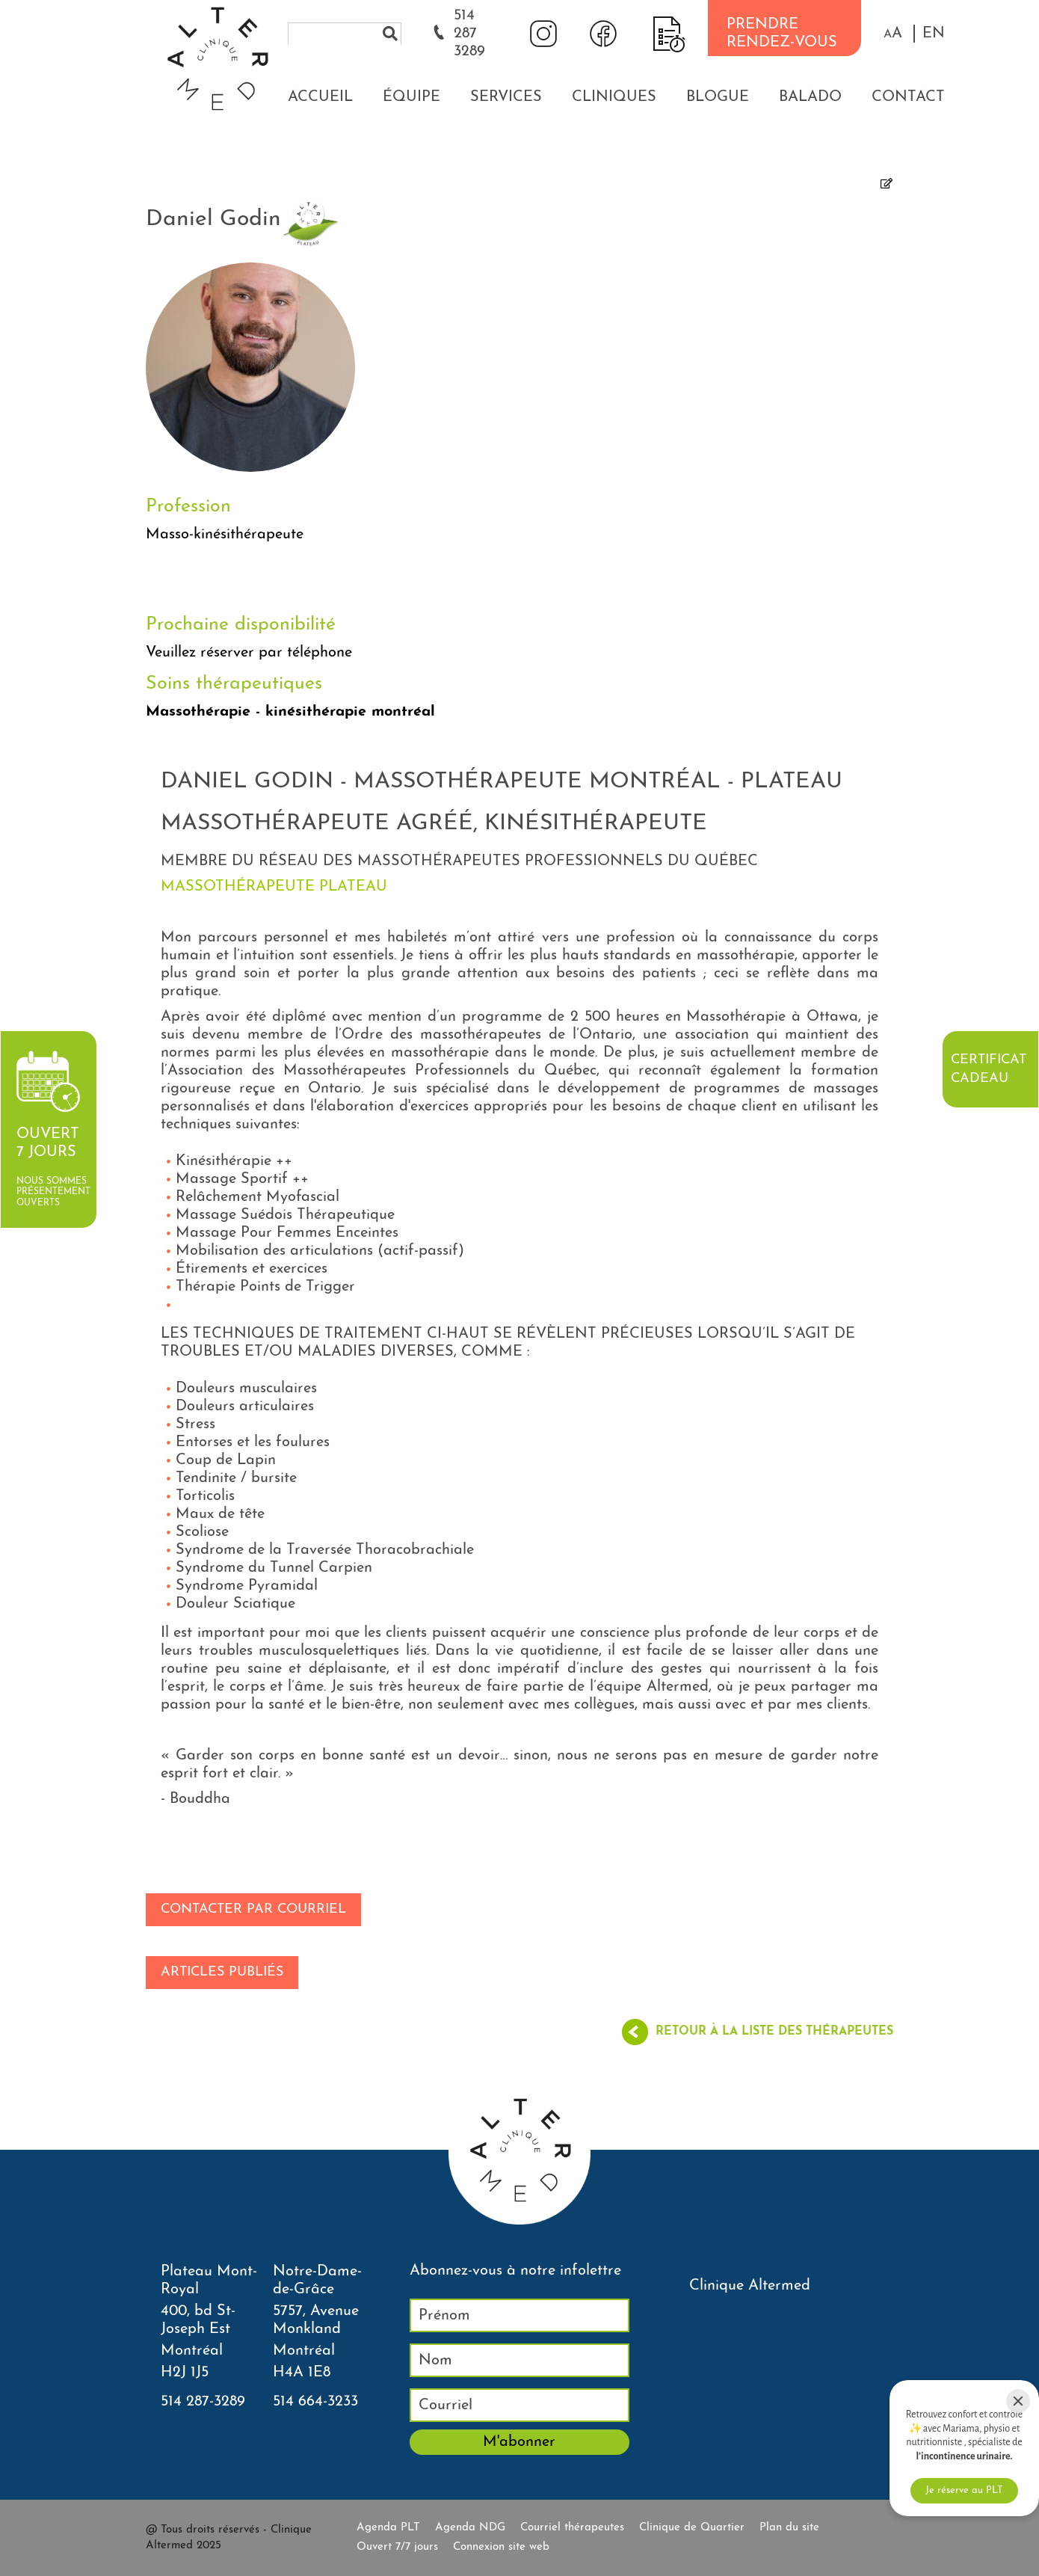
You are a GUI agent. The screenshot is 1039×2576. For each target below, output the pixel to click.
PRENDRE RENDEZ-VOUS (782, 33)
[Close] (1018, 2401)
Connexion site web (501, 2547)
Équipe (411, 97)
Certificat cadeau (988, 1069)
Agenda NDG (470, 2527)
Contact (908, 97)
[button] (893, 33)
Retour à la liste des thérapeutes (774, 2032)
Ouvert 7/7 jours (397, 2547)
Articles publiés (222, 1972)
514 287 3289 (469, 33)
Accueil (320, 97)
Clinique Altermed (749, 2285)
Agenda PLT (388, 2527)
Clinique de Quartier (691, 2527)
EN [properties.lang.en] (933, 33)
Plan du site (789, 2527)
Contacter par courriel (253, 1909)
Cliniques (614, 97)
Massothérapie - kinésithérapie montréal (290, 711)
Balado (810, 97)
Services (506, 97)
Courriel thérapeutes (572, 2527)
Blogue (717, 97)
